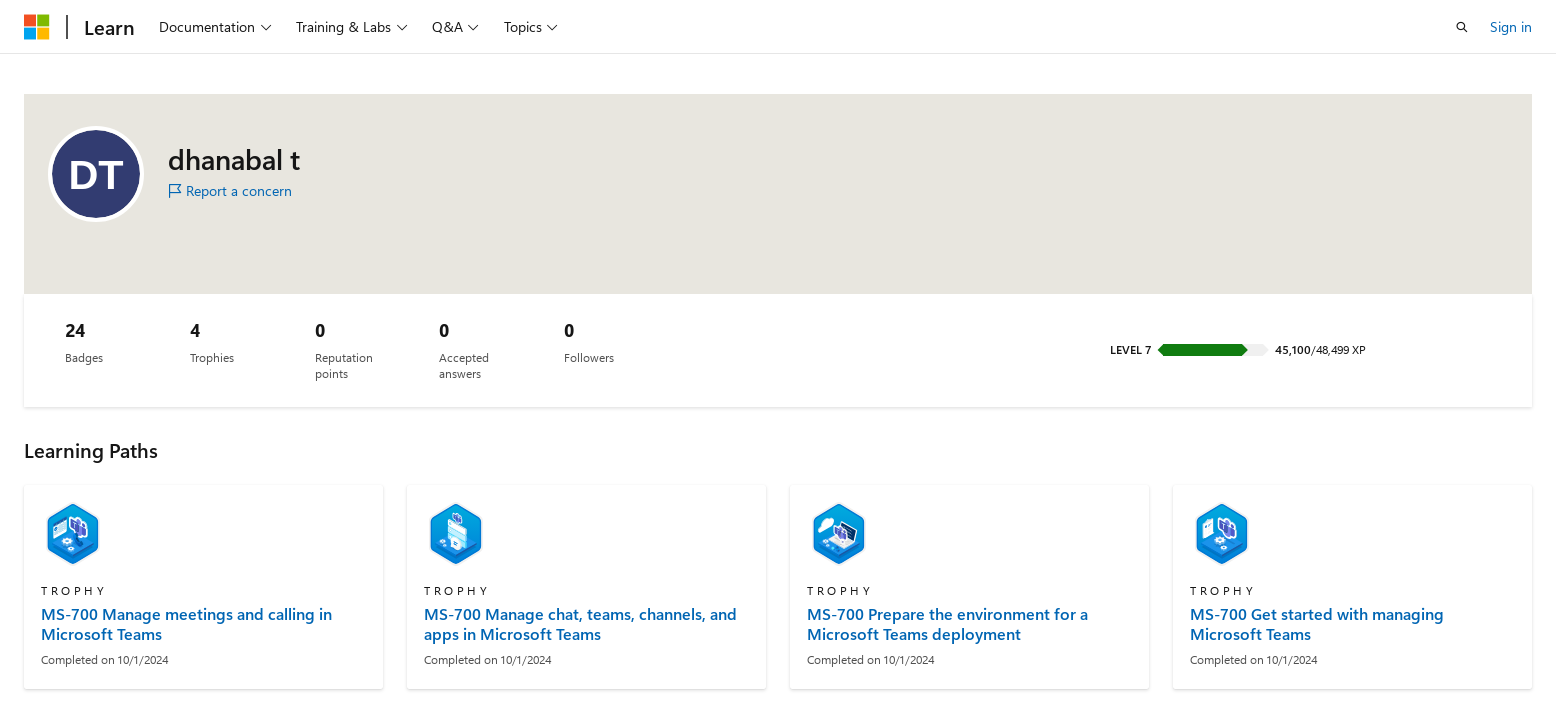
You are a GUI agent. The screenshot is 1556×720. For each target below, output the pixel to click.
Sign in (1511, 26)
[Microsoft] (37, 27)
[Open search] (1462, 27)
